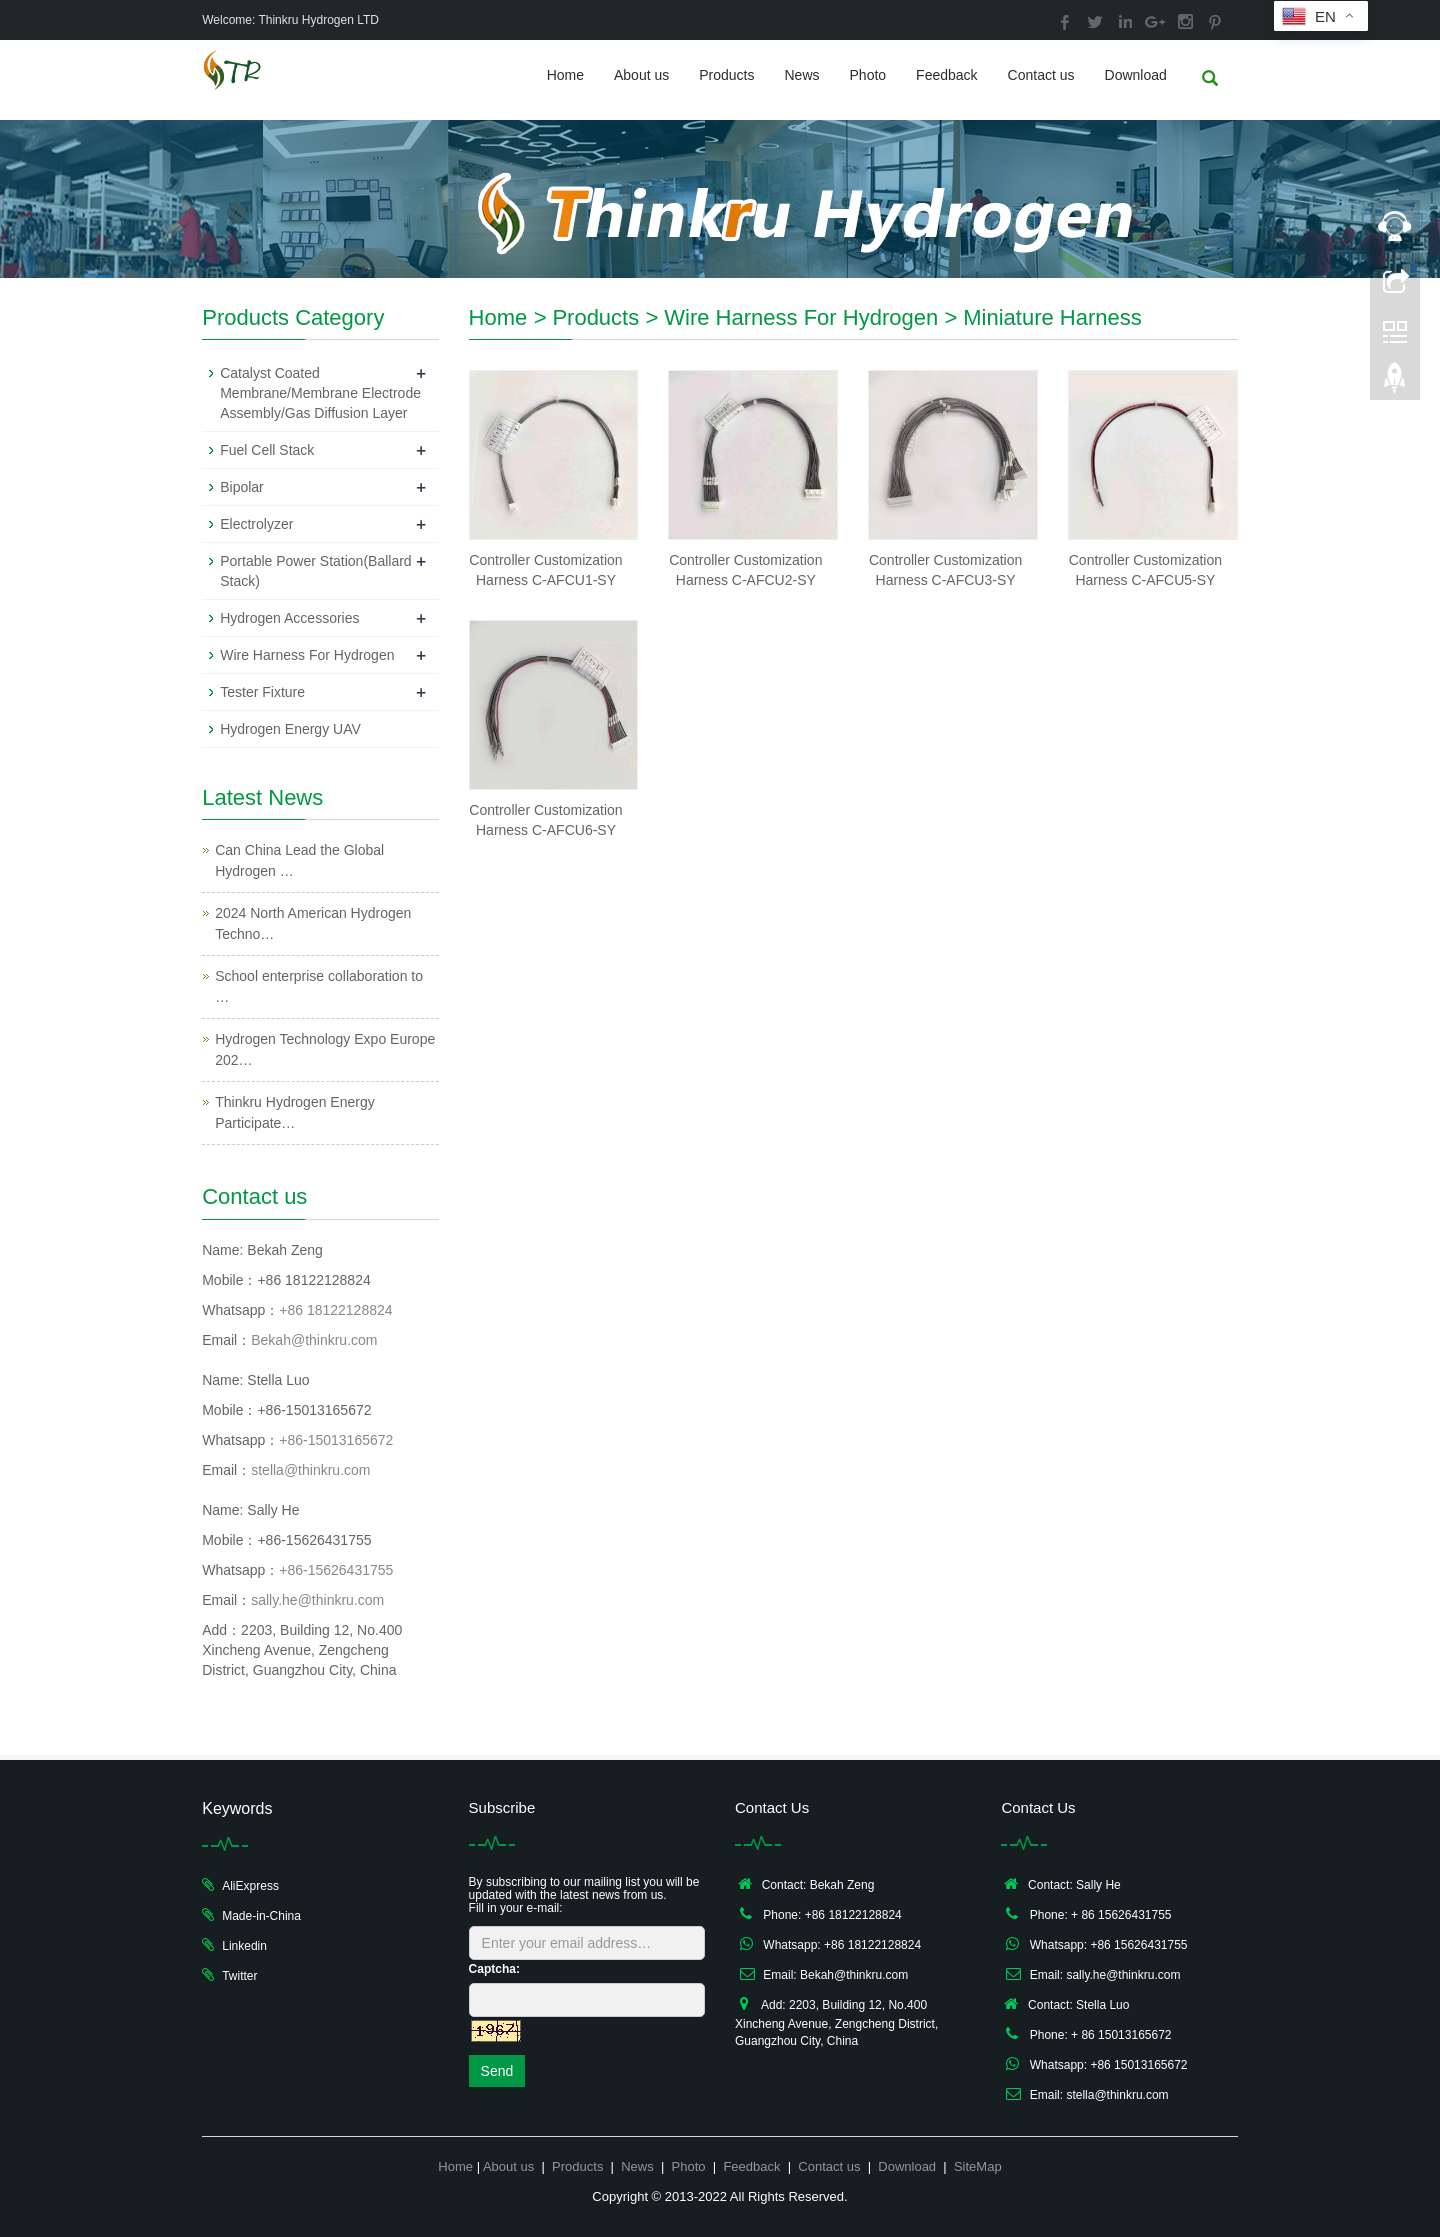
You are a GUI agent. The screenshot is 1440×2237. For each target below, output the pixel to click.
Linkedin (244, 1946)
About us (641, 75)
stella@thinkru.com (310, 1470)
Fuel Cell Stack (267, 450)
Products (726, 75)
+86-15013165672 (336, 1440)
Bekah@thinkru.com (314, 1340)
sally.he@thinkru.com (317, 1600)
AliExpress (250, 1886)
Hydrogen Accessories (289, 618)
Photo (868, 75)
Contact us (1041, 75)
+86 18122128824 (335, 1310)
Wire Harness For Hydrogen (801, 317)
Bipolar (242, 487)
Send (497, 2071)
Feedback (946, 75)
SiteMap (978, 2166)
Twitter (239, 1976)
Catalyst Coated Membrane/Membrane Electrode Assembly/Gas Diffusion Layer (320, 393)
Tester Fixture (262, 692)
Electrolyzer (256, 524)
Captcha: (494, 1969)
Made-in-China (261, 1916)
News (802, 75)
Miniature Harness (1052, 317)
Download (1136, 75)
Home (565, 75)
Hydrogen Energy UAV (290, 729)
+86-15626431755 (336, 1570)
